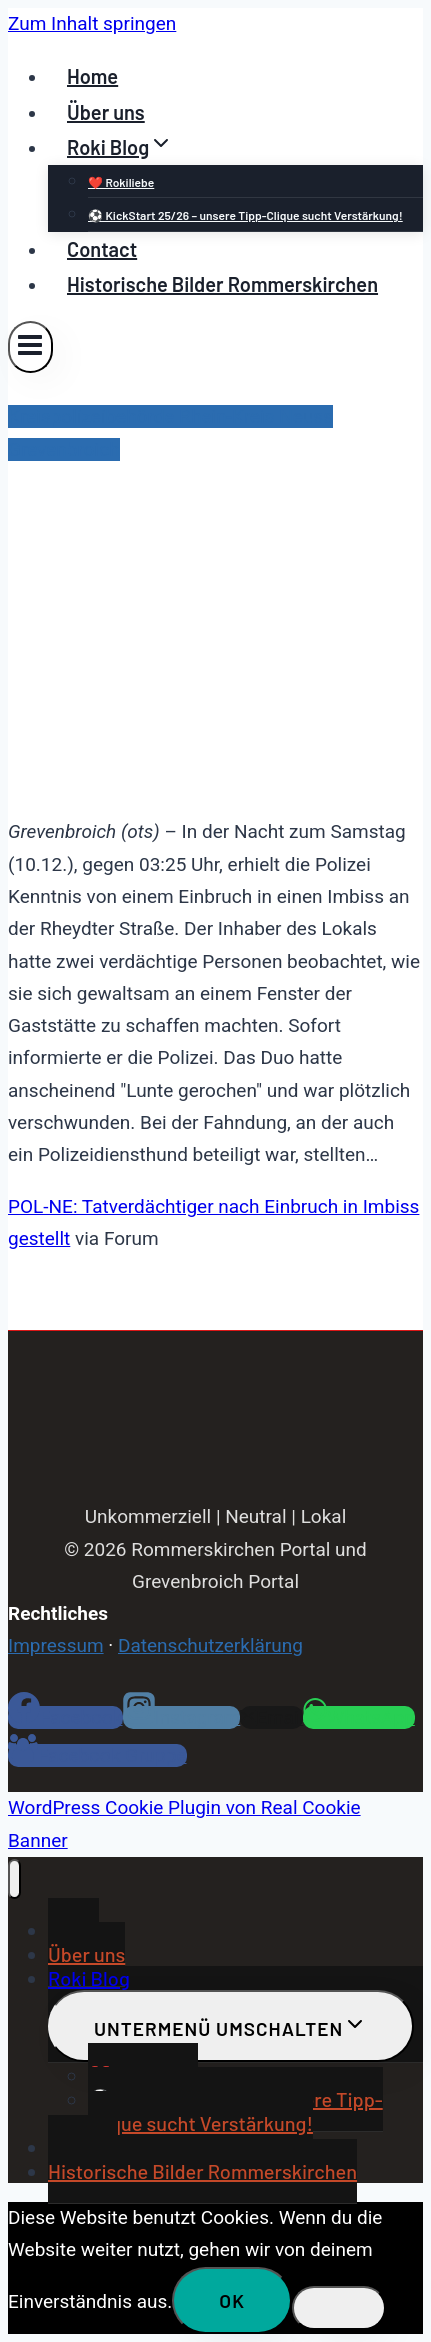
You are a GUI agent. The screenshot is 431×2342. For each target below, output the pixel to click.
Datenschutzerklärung (210, 1645)
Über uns (106, 112)
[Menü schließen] (14, 1879)
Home (92, 76)
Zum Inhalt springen (92, 23)
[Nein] (339, 2308)
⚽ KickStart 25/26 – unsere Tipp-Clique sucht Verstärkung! (245, 215)
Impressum (56, 1645)
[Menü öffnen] (30, 346)
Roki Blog (89, 1978)
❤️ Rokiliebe (121, 182)
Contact (102, 249)
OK (232, 2300)
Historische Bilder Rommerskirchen (222, 284)
